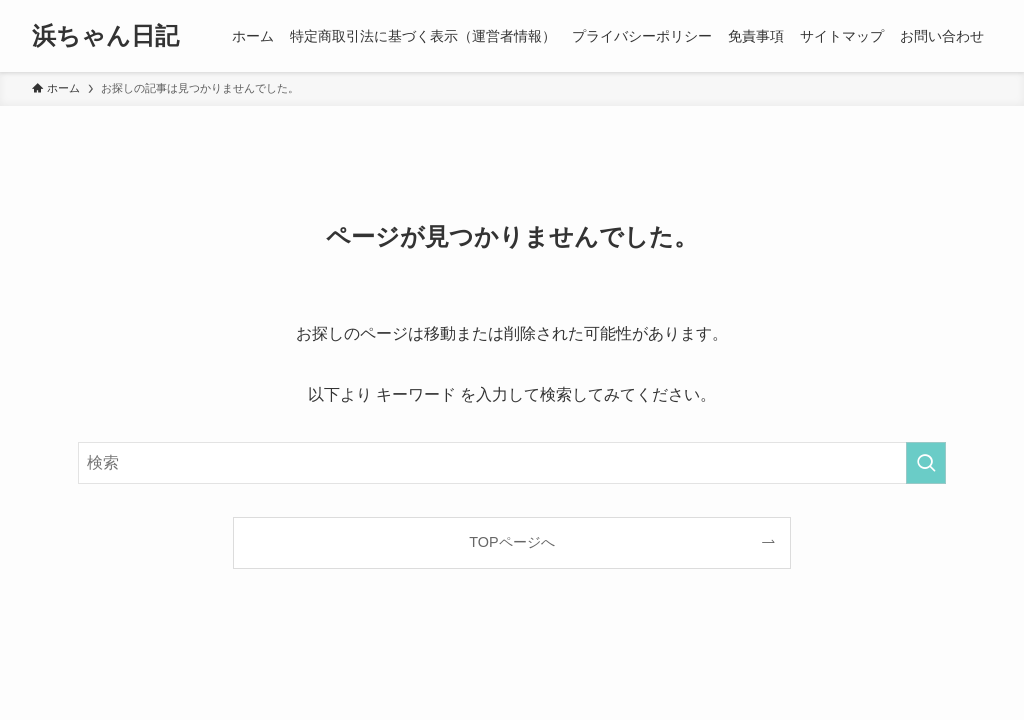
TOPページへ (511, 542)
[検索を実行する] (926, 463)
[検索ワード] (512, 463)
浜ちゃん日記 (105, 36)
